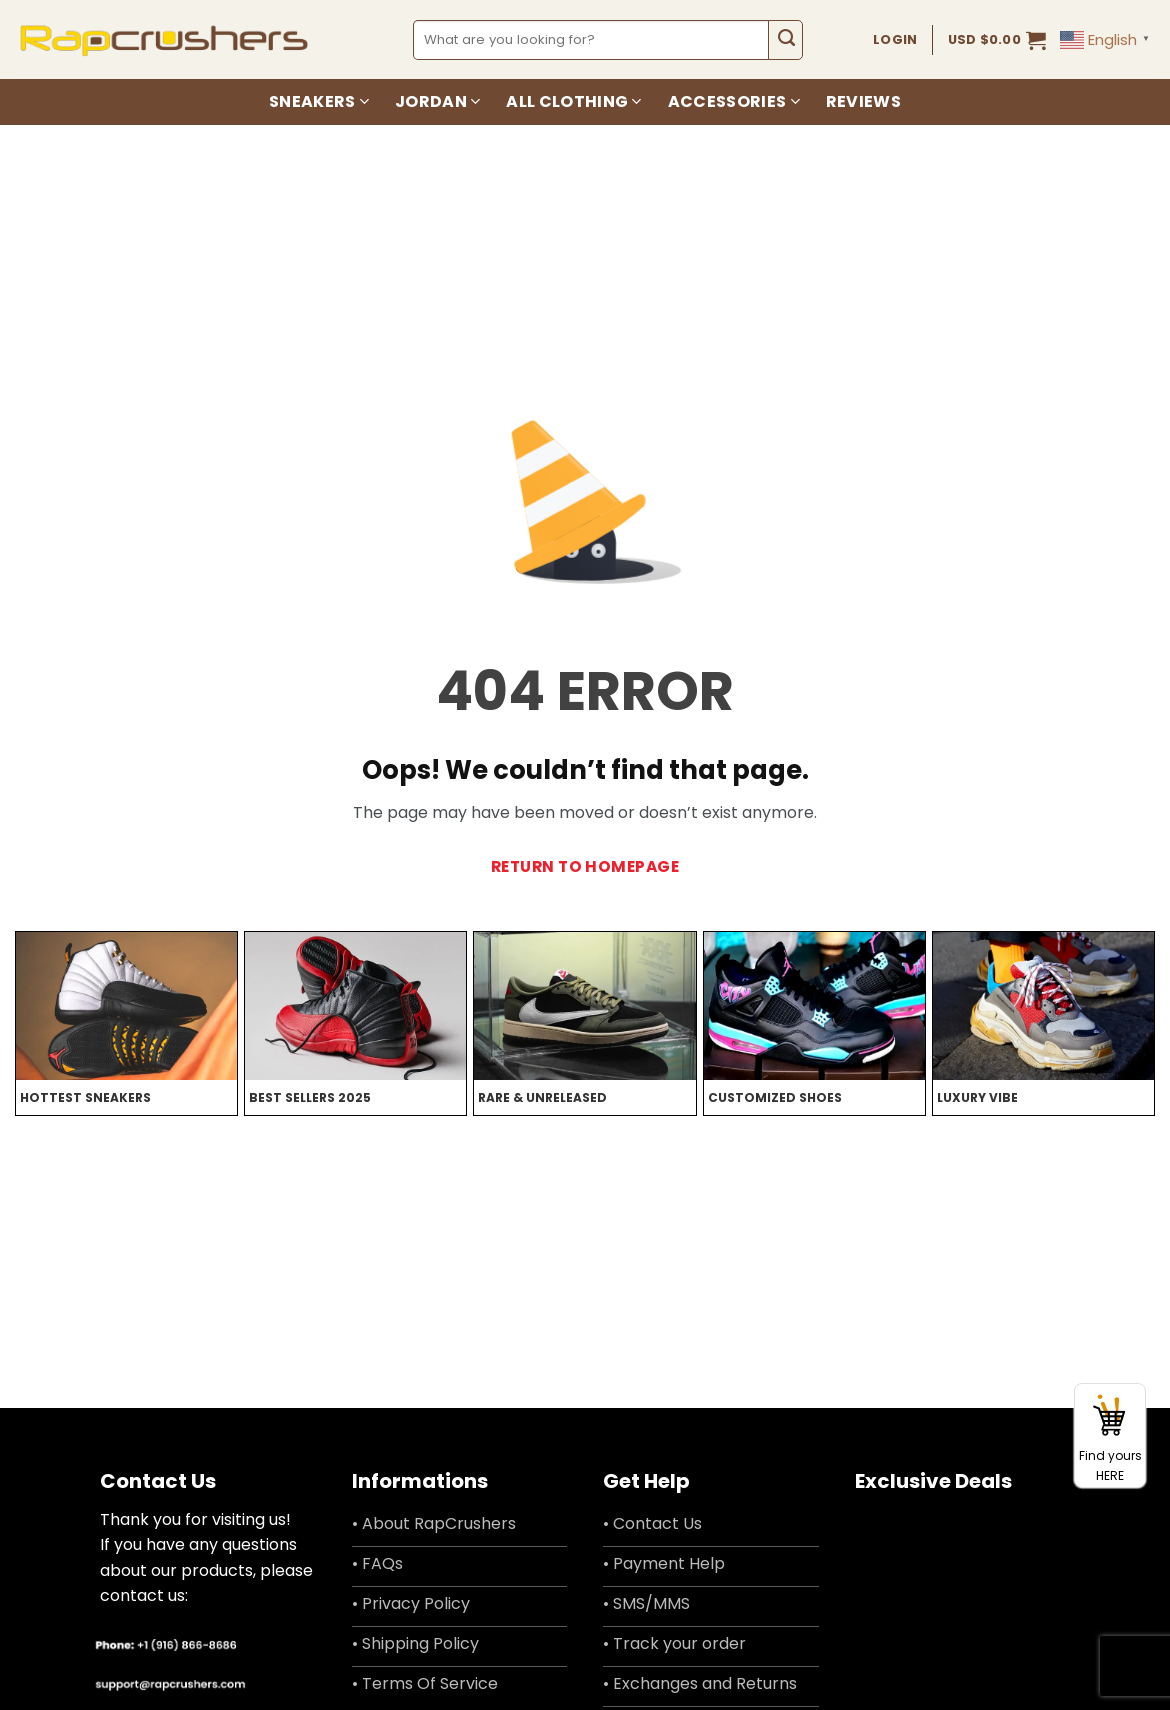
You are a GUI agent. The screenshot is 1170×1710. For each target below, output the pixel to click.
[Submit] (785, 40)
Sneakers (319, 101)
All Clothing (573, 101)
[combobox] (591, 40)
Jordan (437, 101)
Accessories (734, 101)
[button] (997, 40)
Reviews (863, 101)
